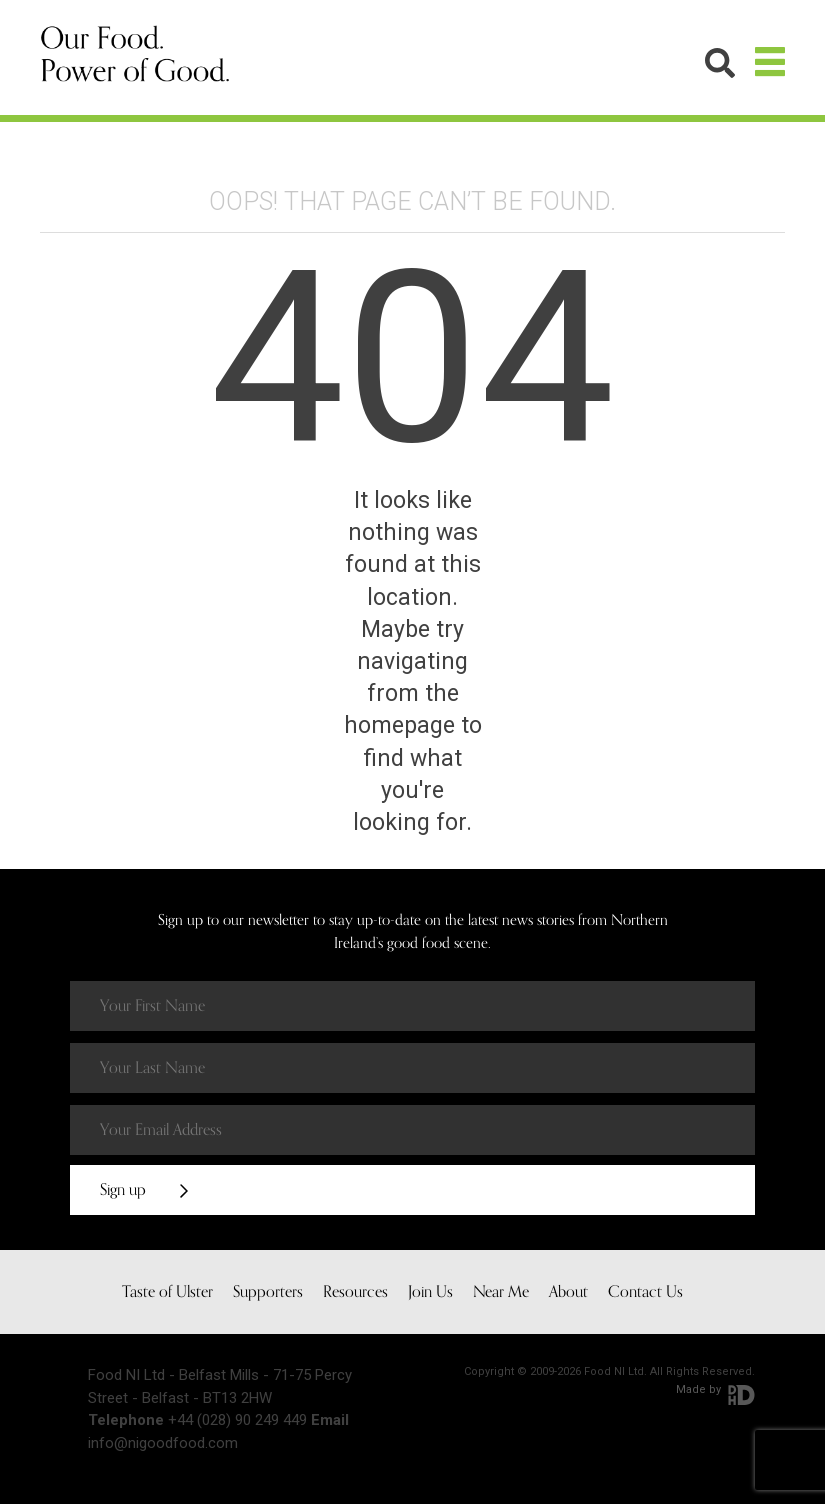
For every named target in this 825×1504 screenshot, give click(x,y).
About (568, 1292)
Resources (355, 1292)
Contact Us (645, 1292)
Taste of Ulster (167, 1292)
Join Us (430, 1292)
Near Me (501, 1292)
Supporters (268, 1292)
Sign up (144, 1190)
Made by (715, 1389)
